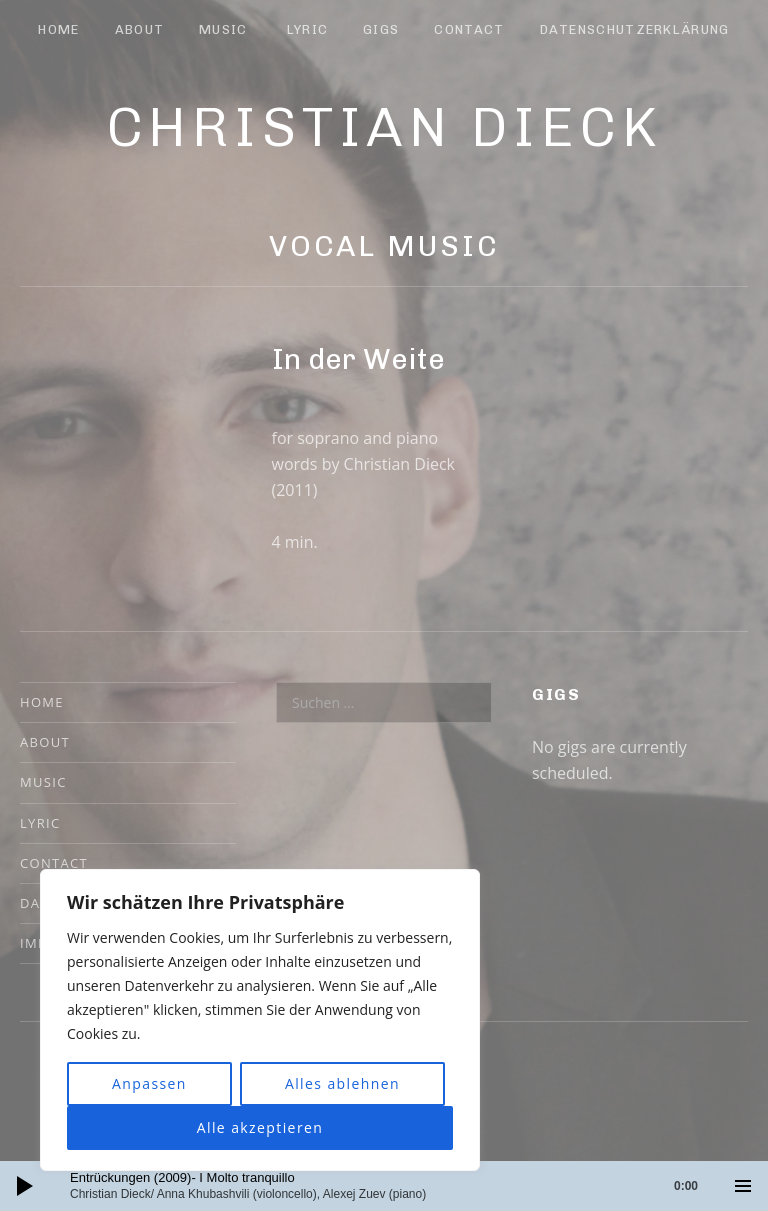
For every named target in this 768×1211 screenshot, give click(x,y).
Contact (469, 29)
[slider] (394, 1186)
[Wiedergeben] (25, 1186)
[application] (384, 1186)
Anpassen (149, 1083)
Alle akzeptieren (260, 1127)
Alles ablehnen (342, 1083)
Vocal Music (384, 246)
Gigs (381, 29)
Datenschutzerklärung (635, 29)
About (140, 29)
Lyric (308, 29)
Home (58, 29)
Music (223, 29)
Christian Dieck (384, 127)
